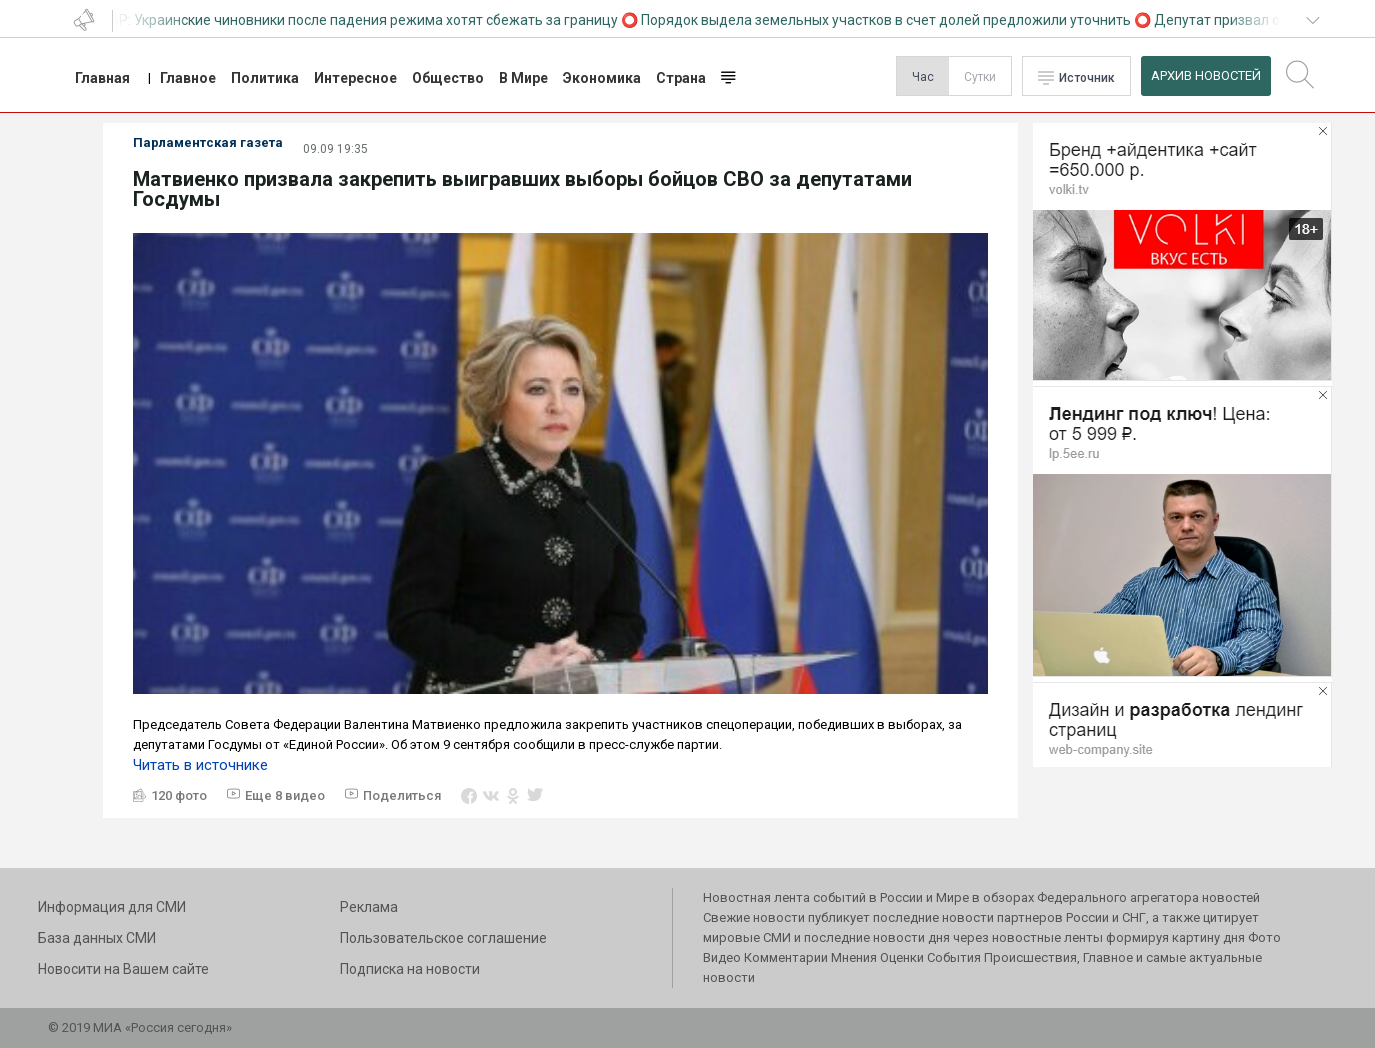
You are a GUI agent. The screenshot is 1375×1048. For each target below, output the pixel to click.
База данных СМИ (97, 938)
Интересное (355, 78)
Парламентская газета (208, 142)
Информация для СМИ (112, 907)
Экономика (602, 78)
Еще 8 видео (285, 795)
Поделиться (402, 795)
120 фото (179, 795)
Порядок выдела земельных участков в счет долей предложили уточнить (890, 20)
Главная (102, 78)
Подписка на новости (410, 969)
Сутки (980, 77)
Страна (681, 78)
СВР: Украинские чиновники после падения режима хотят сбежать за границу (363, 20)
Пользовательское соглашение (443, 938)
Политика (265, 78)
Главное (188, 78)
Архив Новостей (1206, 75)
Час (923, 77)
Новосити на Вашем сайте (123, 969)
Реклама (369, 907)
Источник (1087, 78)
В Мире (523, 78)
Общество (448, 78)
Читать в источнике (200, 765)
